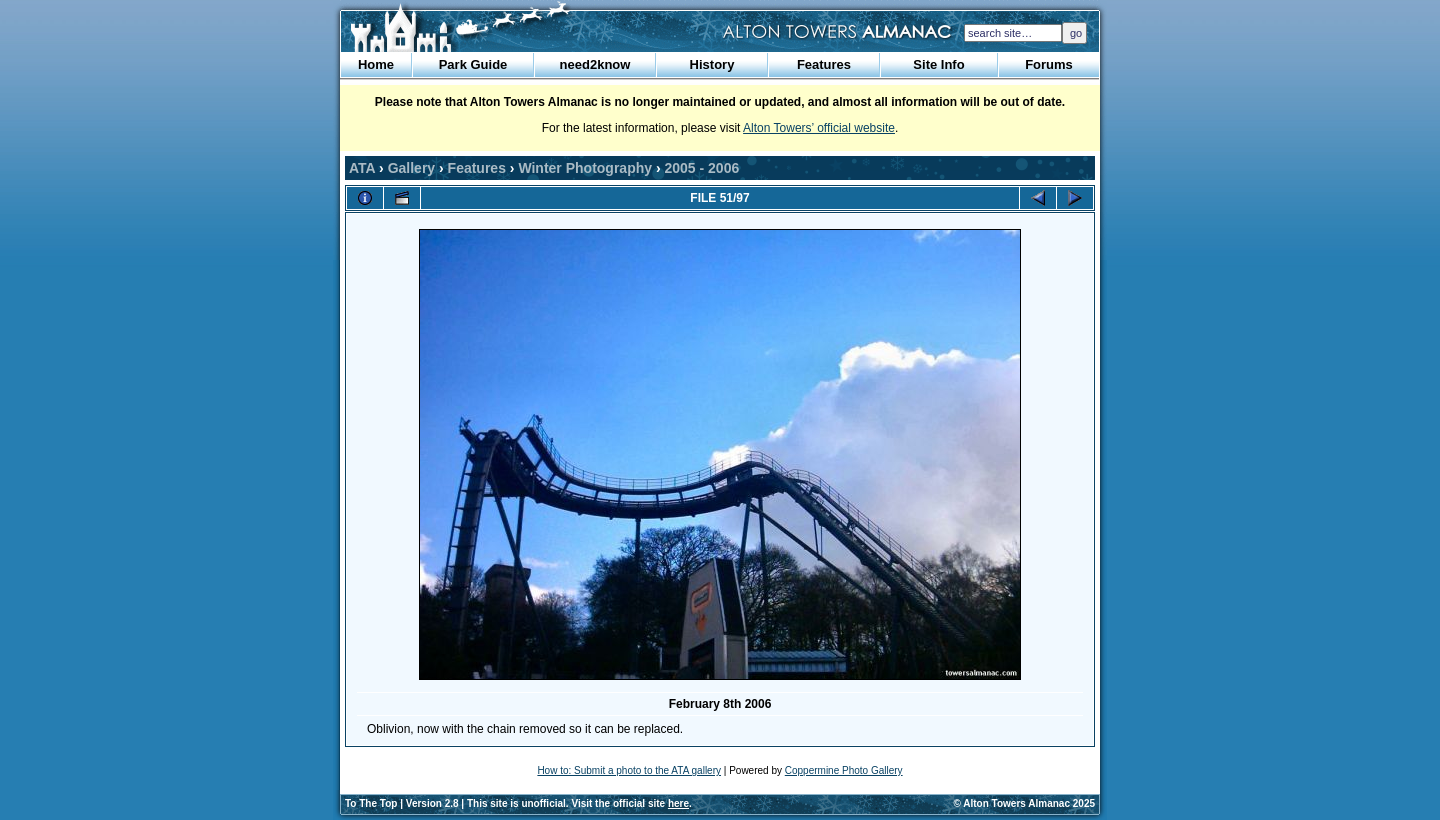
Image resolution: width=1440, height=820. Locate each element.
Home (376, 64)
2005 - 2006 (702, 168)
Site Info (938, 64)
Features (824, 64)
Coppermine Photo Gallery (844, 770)
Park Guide (473, 64)
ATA (362, 168)
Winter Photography (585, 168)
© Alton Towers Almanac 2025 (1024, 803)
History (712, 64)
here (678, 803)
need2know (595, 64)
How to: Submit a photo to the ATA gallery (629, 770)
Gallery (411, 168)
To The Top (371, 803)
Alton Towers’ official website (819, 128)
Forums (1049, 64)
